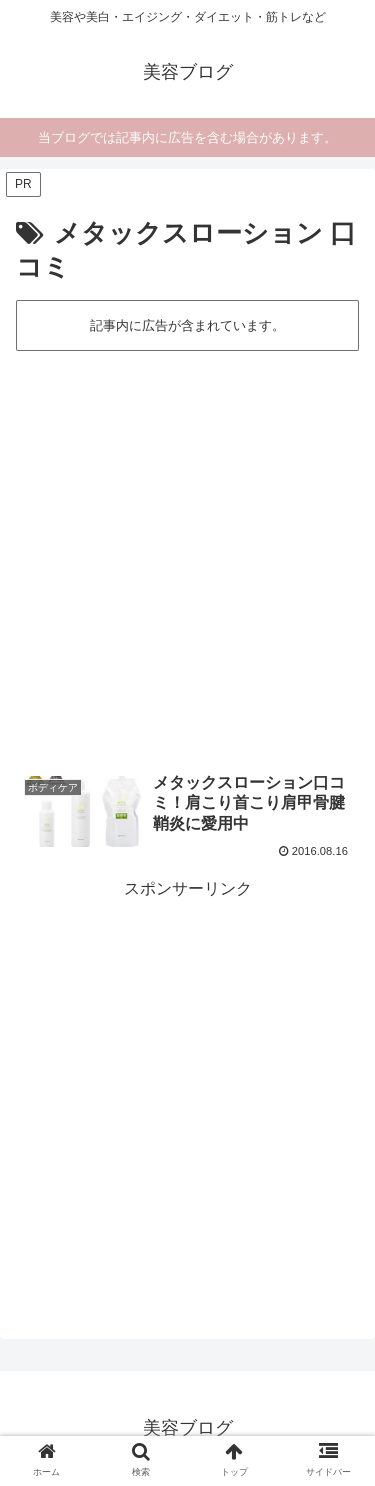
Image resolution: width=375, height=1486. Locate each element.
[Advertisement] (187, 551)
